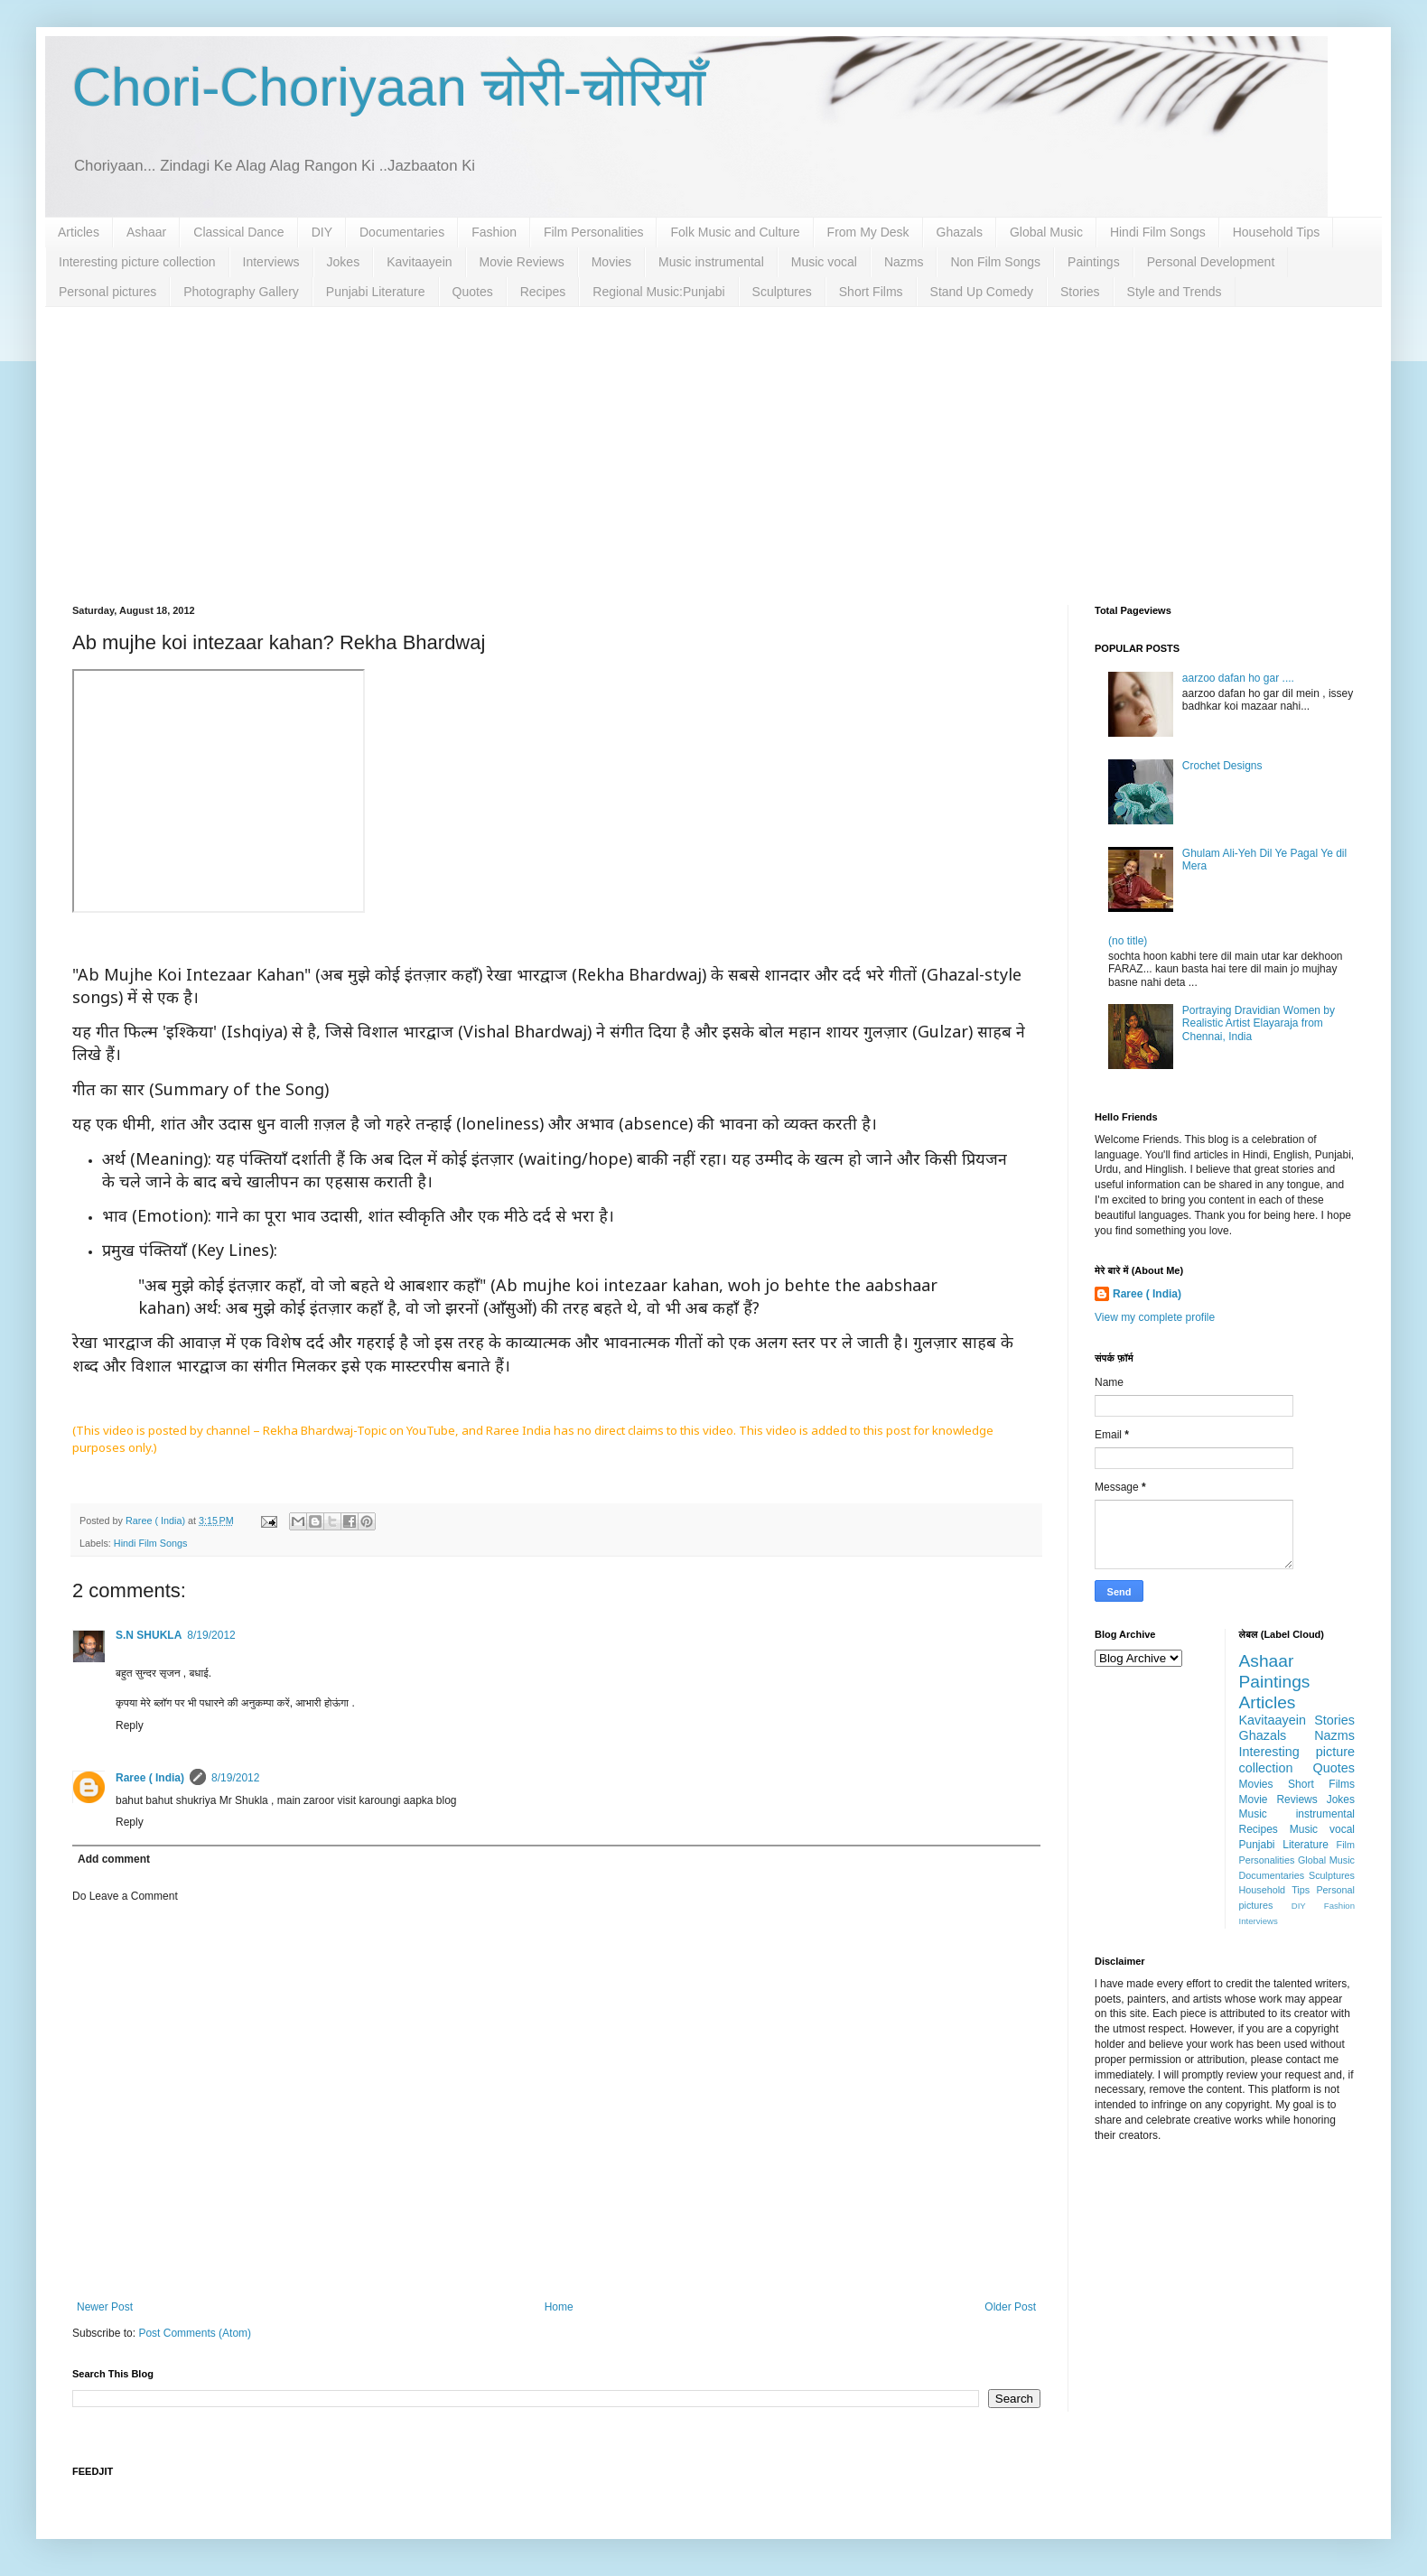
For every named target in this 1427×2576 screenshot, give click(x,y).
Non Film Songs (995, 262)
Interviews (271, 262)
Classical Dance (238, 232)
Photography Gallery (241, 291)
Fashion (494, 232)
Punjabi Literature (375, 291)
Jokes (343, 262)
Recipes (543, 291)
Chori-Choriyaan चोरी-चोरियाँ (388, 87)
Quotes (472, 291)
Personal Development (1211, 262)
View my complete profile (1155, 1317)
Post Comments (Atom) (194, 2333)
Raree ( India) (150, 1778)
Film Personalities (593, 232)
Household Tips (1276, 232)
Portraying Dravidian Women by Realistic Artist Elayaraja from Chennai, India (1258, 1023)
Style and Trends (1174, 291)
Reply (130, 1725)
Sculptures (782, 291)
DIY (322, 232)
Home (559, 2307)
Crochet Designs (1222, 765)
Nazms (904, 262)
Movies (611, 262)
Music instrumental (711, 262)
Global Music (1046, 232)
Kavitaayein (419, 262)
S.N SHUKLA (149, 1635)
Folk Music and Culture (734, 232)
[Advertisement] (713, 442)
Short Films (871, 291)
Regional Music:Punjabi (658, 291)
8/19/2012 (211, 1635)
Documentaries (401, 232)
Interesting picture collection (137, 262)
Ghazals (960, 232)
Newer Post (105, 2307)
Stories (1080, 291)
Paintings (1094, 262)
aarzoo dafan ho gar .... (1238, 678)
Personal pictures (107, 291)
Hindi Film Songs (1158, 232)
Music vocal (824, 262)
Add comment (114, 1859)
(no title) (1127, 941)
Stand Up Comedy (981, 291)
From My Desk (868, 232)
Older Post (1010, 2307)
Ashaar (146, 232)
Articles (78, 232)
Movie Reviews (522, 262)
